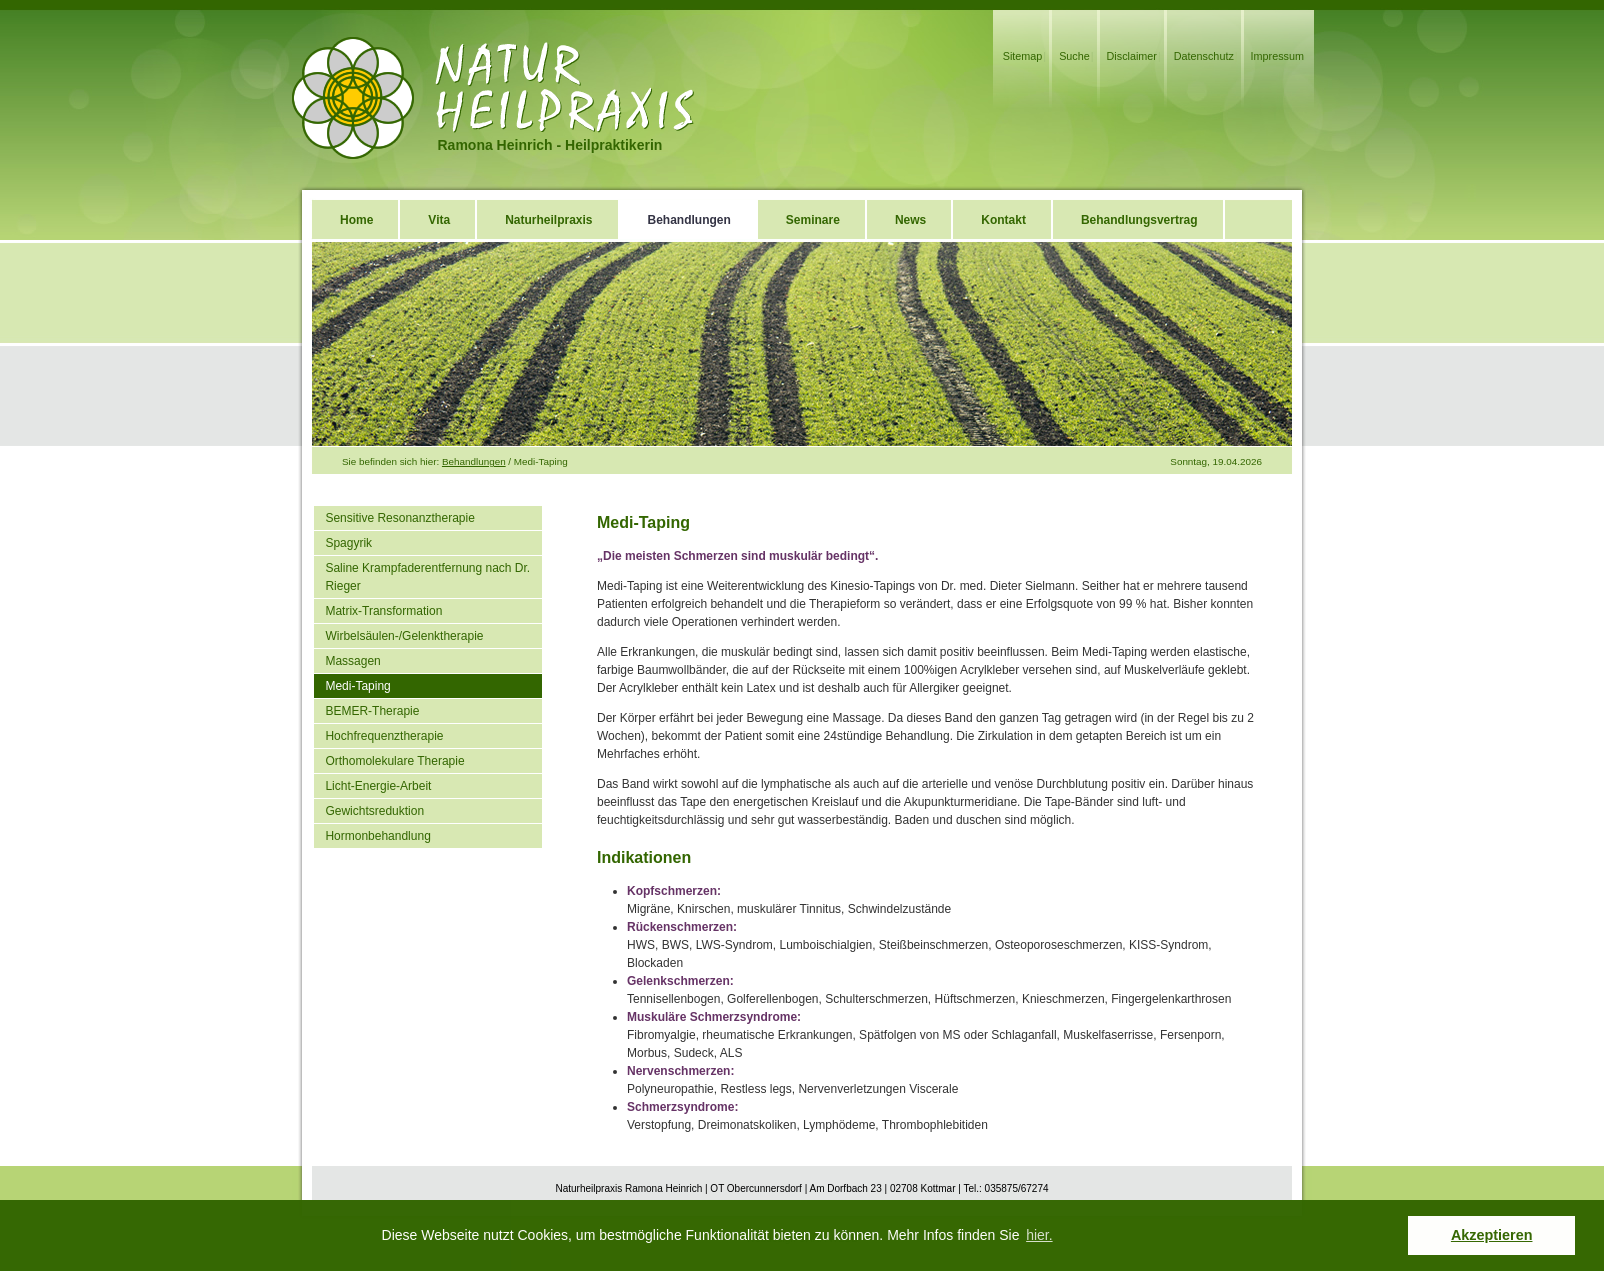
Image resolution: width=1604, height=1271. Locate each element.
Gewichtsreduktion (374, 811)
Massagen (352, 661)
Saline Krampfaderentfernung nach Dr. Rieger (427, 577)
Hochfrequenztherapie (384, 736)
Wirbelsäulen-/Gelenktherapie (404, 636)
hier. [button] (1039, 1235)
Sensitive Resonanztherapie (399, 518)
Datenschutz (1204, 56)
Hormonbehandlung (377, 836)
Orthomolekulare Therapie (394, 761)
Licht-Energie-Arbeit (378, 786)
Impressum (1277, 56)
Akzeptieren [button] (1492, 1235)
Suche (1074, 56)
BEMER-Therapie (372, 711)
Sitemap (1023, 56)
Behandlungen (474, 461)
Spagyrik (348, 543)
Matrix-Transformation (383, 611)
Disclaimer (1132, 56)
